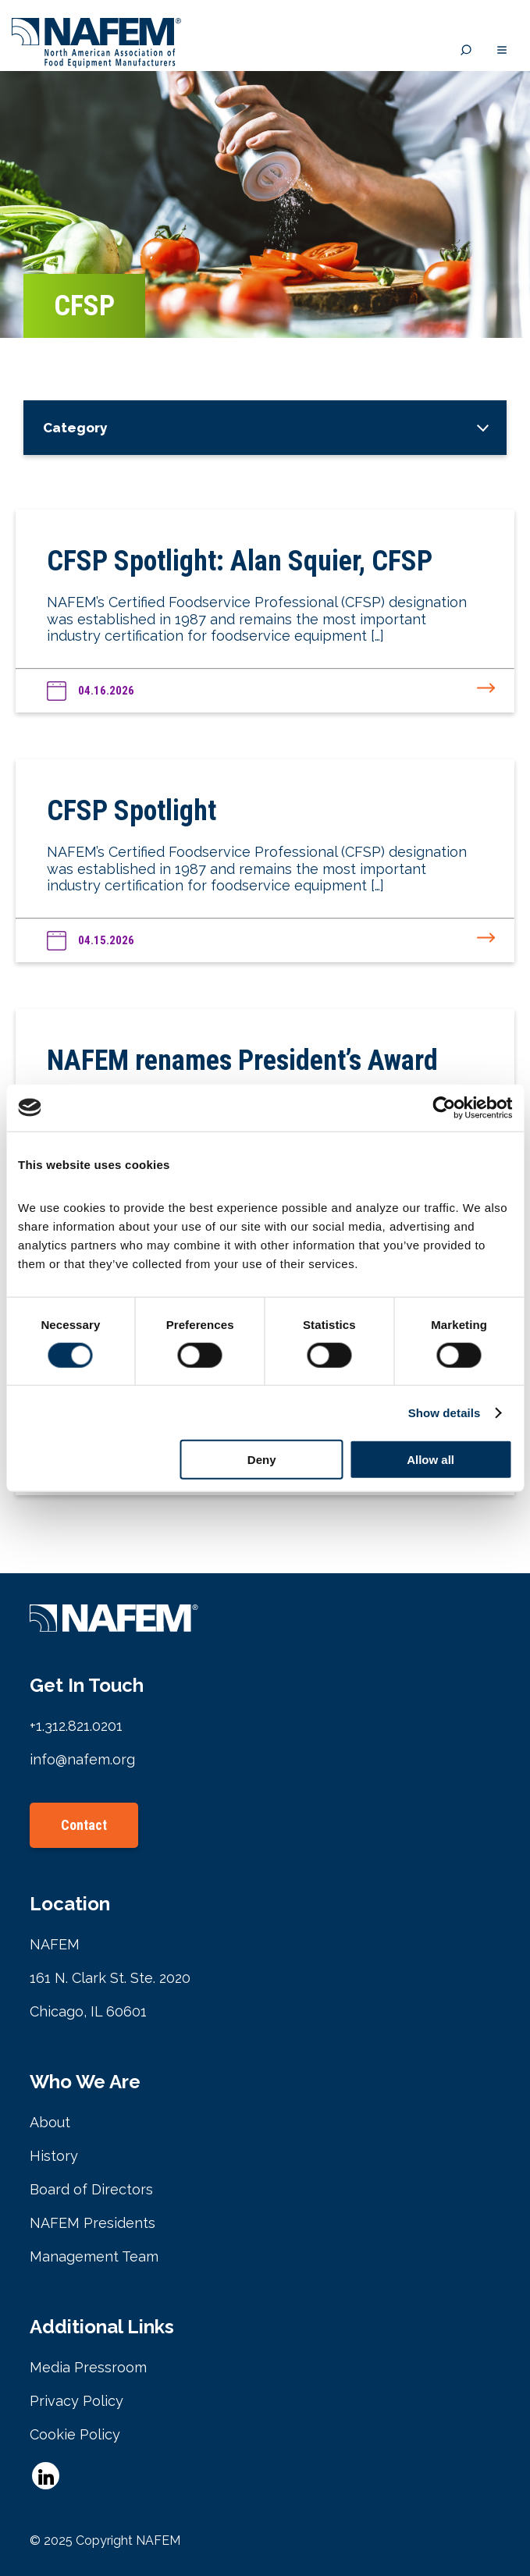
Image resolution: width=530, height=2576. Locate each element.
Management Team (94, 2256)
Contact (84, 1825)
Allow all (430, 1459)
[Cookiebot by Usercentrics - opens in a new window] (443, 1107)
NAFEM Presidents (92, 2223)
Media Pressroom (88, 2367)
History (54, 2156)
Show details (444, 1412)
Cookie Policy (75, 2434)
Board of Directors (91, 2189)
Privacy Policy (76, 2401)
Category (75, 427)
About (50, 2122)
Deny (261, 1459)
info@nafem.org (82, 1759)
